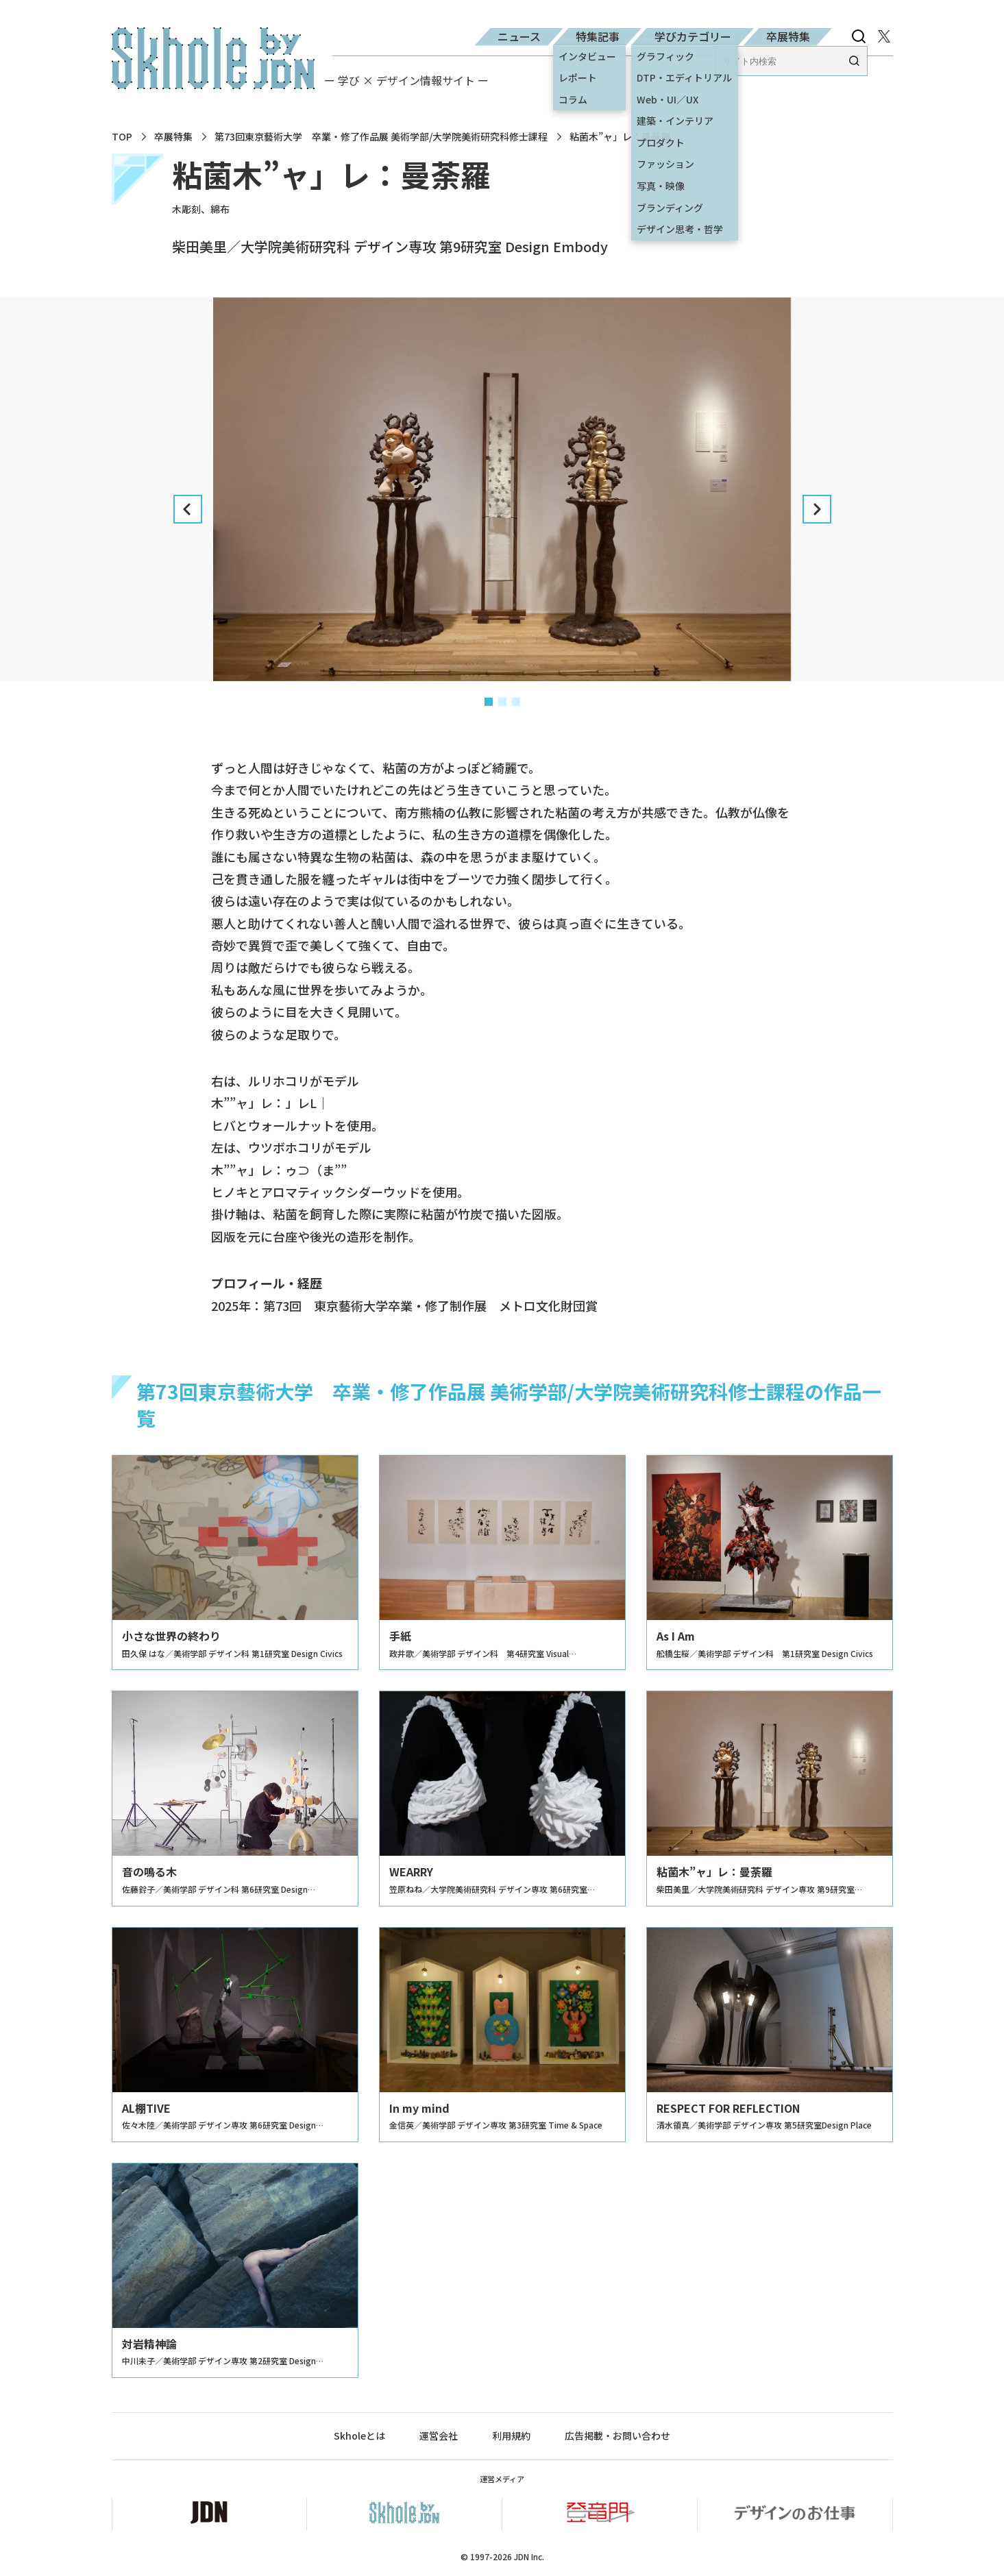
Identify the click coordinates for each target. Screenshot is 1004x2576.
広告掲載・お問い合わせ (617, 2435)
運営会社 (438, 2435)
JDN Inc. (529, 2556)
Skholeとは (359, 2435)
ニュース (519, 36)
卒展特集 (788, 36)
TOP (122, 136)
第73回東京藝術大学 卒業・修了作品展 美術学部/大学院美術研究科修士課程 (381, 136)
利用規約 (511, 2435)
